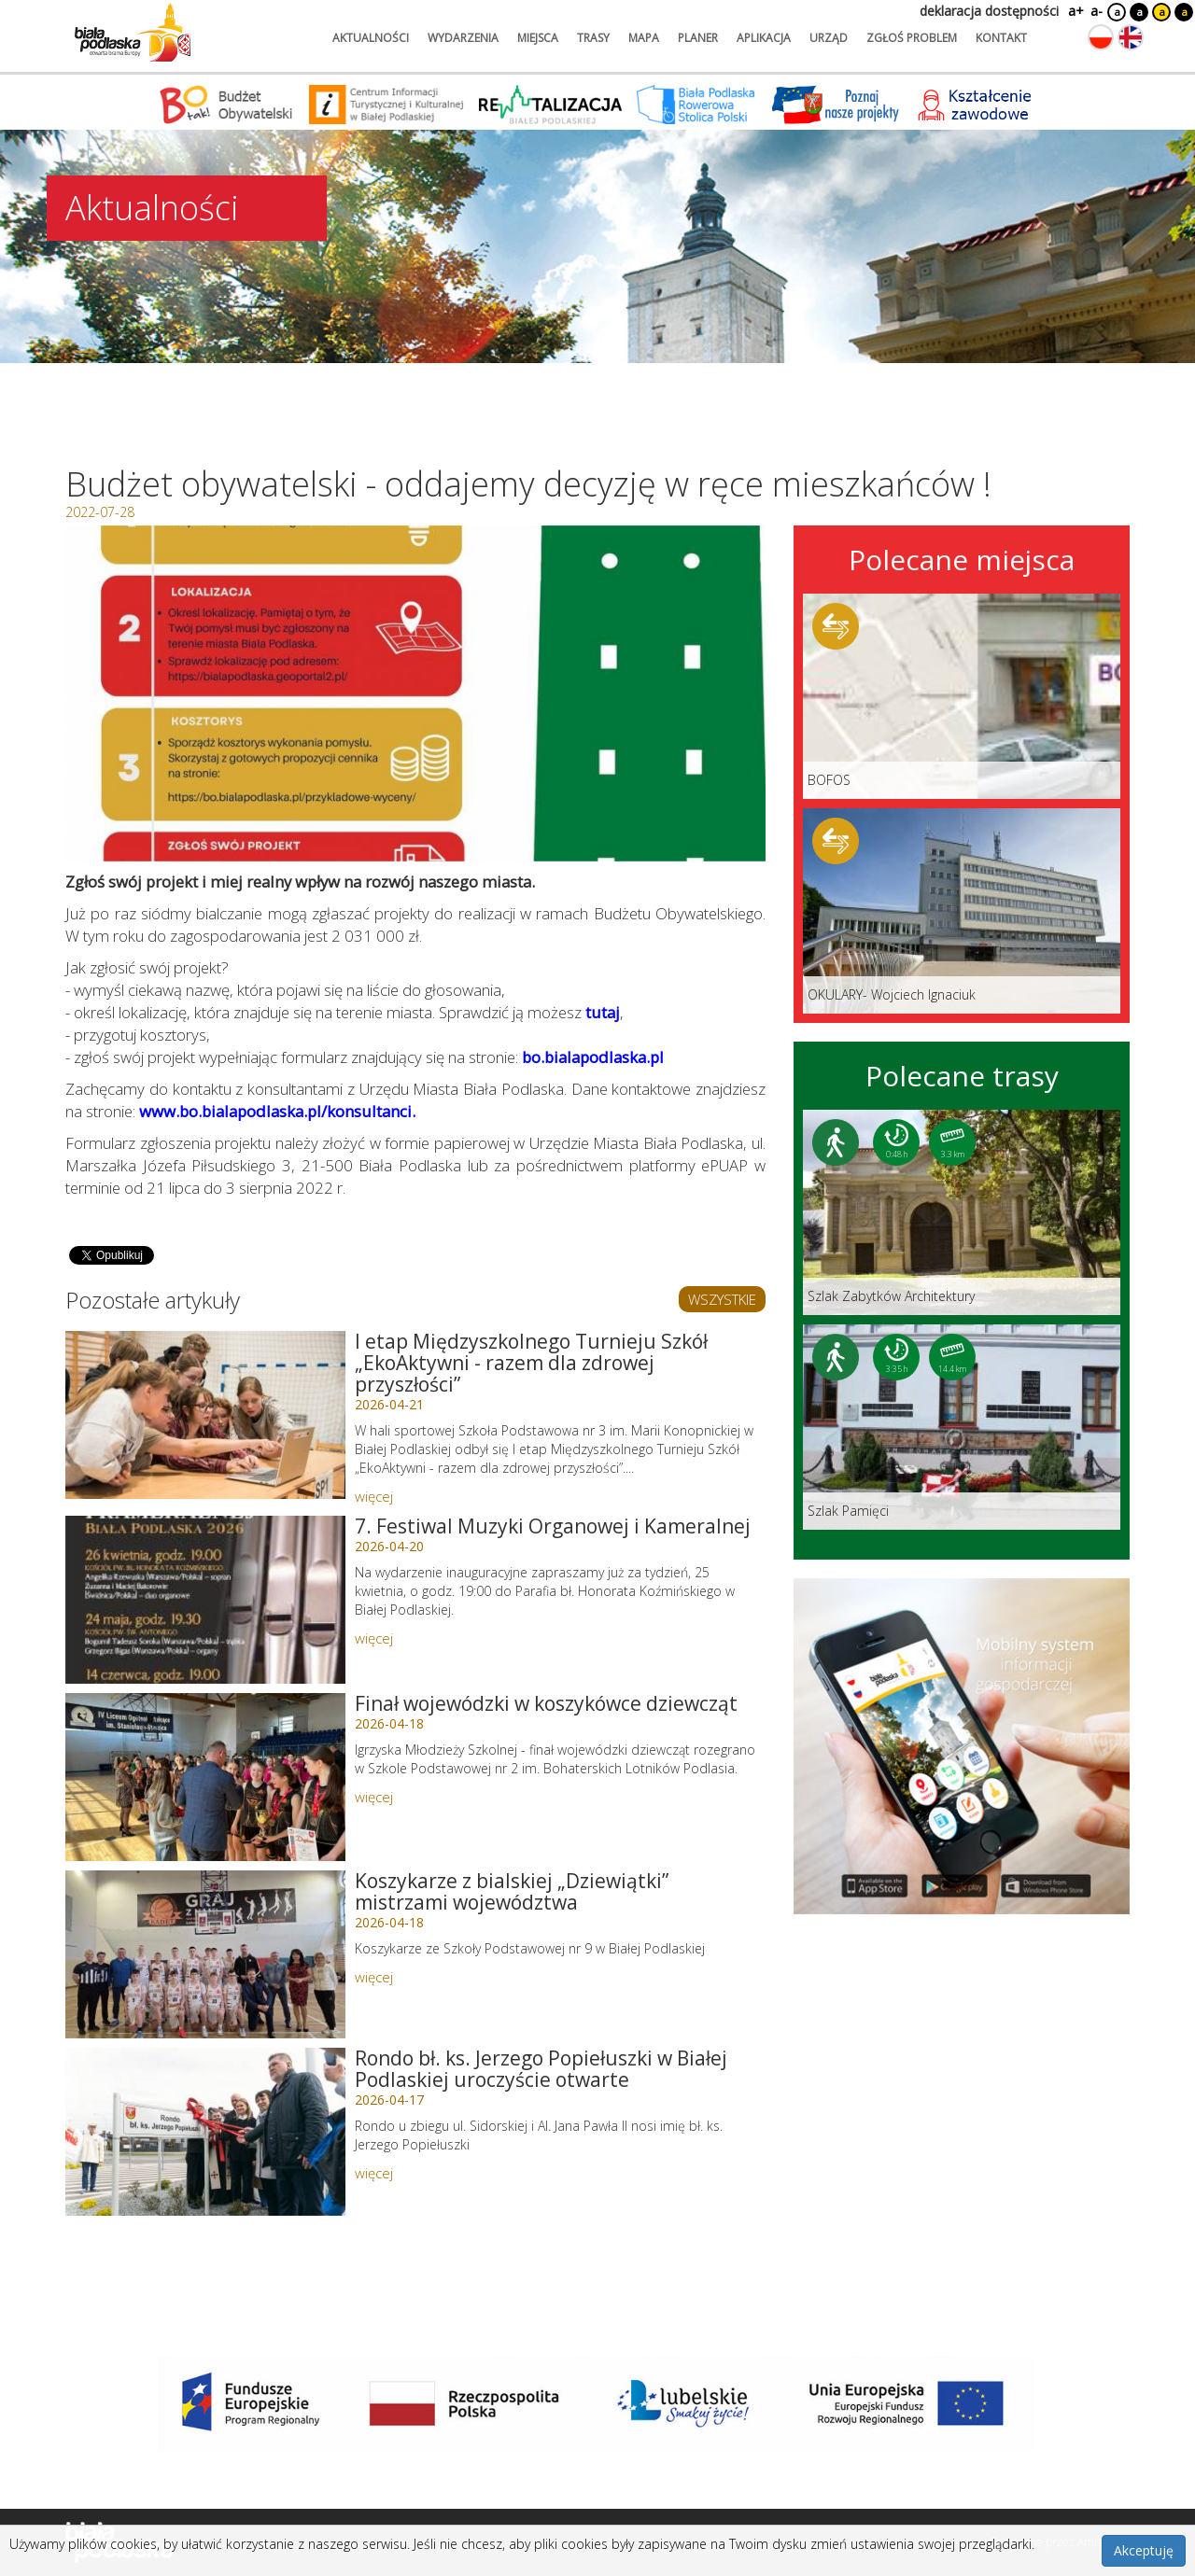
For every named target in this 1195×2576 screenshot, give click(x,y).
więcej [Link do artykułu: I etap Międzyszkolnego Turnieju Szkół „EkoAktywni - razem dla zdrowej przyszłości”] (374, 1496)
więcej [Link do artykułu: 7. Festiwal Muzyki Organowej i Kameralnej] (374, 1638)
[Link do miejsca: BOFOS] (961, 696)
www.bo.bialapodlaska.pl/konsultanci (275, 1111)
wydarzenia (463, 38)
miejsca (537, 38)
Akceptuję (1144, 2550)
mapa (643, 38)
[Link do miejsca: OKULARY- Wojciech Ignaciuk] (961, 911)
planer (698, 38)
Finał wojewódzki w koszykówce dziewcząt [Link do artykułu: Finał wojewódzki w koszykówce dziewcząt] (546, 1703)
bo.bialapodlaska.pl (593, 1057)
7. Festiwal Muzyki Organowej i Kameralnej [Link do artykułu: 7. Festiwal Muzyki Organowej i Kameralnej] (553, 1526)
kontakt (1001, 38)
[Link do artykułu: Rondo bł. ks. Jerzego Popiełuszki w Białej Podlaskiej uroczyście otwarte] (205, 2132)
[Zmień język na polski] (1101, 37)
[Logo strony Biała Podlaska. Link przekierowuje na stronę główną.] (132, 32)
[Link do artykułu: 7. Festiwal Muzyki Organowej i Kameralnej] (205, 1600)
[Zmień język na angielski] (1131, 37)
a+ (1074, 11)
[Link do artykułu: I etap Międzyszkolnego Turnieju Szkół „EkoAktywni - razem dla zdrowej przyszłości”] (205, 1415)
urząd (828, 38)
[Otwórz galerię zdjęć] (415, 693)
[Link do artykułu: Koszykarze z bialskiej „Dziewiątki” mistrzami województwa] (205, 1954)
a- (1096, 11)
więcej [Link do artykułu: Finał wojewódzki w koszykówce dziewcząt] (374, 1796)
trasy (593, 38)
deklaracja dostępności (989, 11)
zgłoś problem (911, 38)
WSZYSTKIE (722, 1299)
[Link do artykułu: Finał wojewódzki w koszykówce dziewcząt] (205, 1777)
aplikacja (764, 38)
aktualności (370, 38)
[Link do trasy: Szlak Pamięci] (961, 1427)
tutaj (602, 1012)
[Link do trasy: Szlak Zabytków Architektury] (961, 1212)
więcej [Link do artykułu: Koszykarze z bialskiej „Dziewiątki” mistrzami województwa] (374, 1976)
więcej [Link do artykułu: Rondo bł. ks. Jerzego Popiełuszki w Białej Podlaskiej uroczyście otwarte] (374, 2172)
